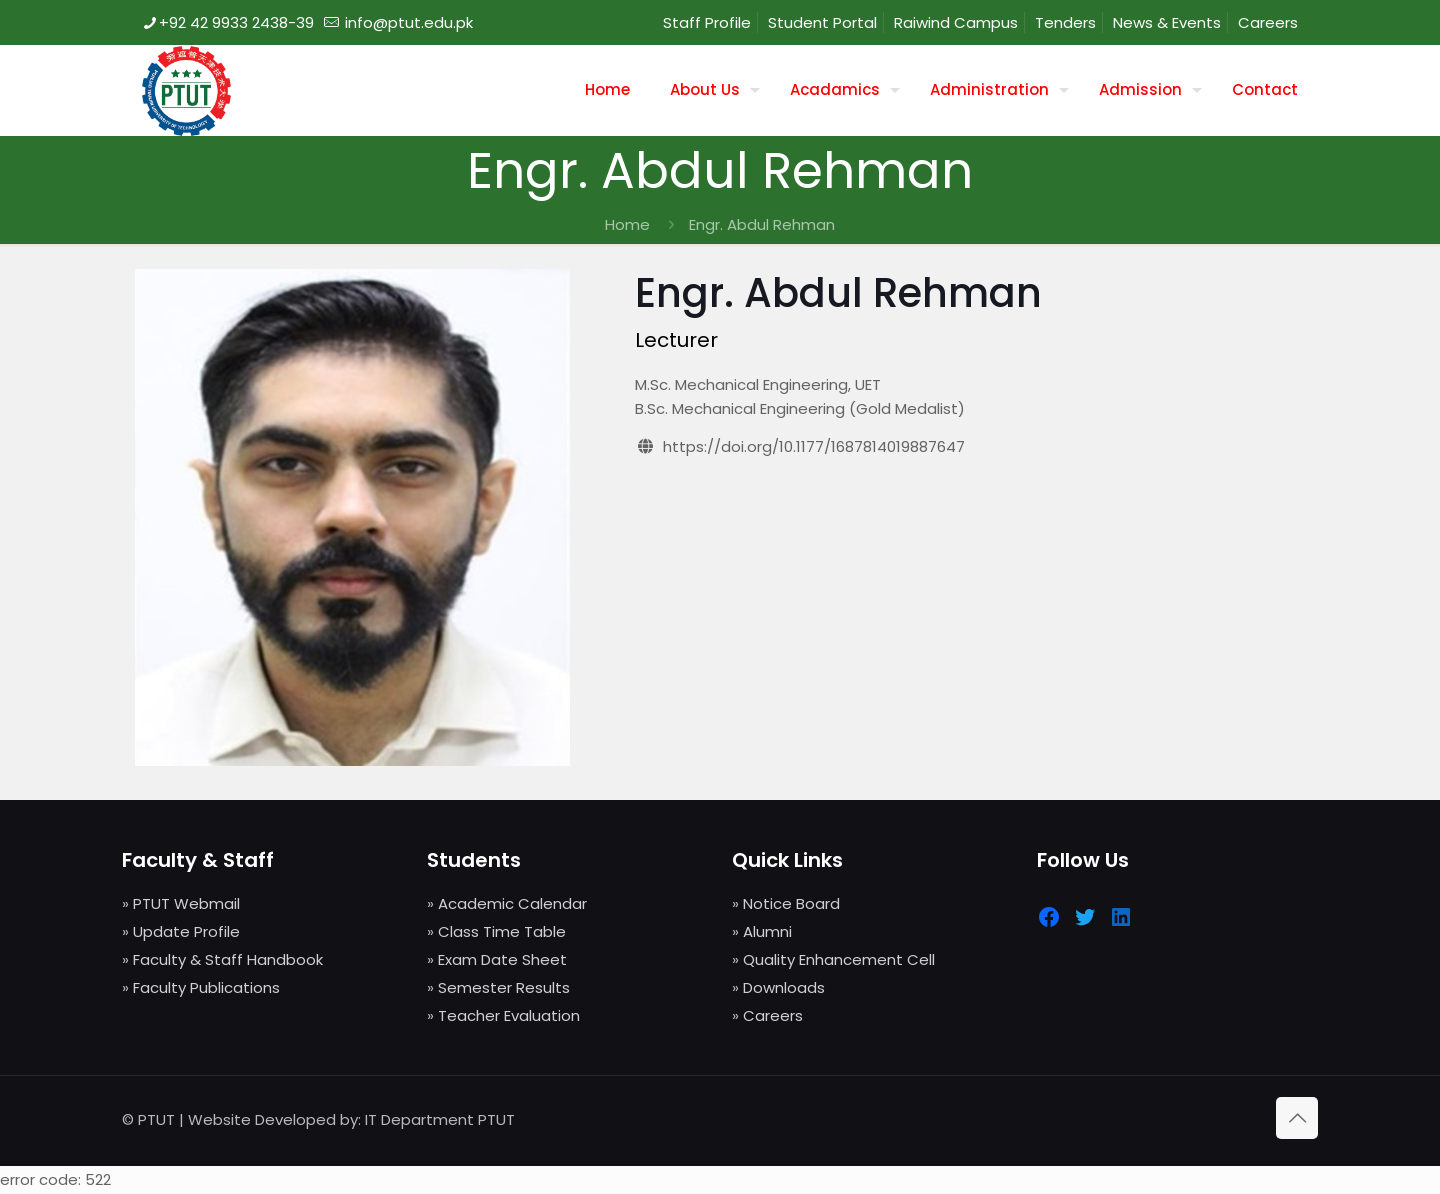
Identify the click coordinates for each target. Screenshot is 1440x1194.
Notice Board (791, 903)
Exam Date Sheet (502, 959)
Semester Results (504, 987)
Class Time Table (502, 931)
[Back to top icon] (1297, 1118)
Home (627, 224)
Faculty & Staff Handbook (228, 959)
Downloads (784, 987)
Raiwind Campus (956, 22)
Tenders (1065, 22)
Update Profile (186, 931)
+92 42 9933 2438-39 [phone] (236, 22)
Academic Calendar (512, 903)
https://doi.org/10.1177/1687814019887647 (814, 446)
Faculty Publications (206, 987)
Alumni (767, 931)
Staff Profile (707, 22)
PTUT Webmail (186, 903)
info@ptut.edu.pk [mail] (407, 22)
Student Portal (822, 22)
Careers (1268, 22)
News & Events (1167, 22)
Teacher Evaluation (509, 1015)
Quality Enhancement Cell (839, 959)
